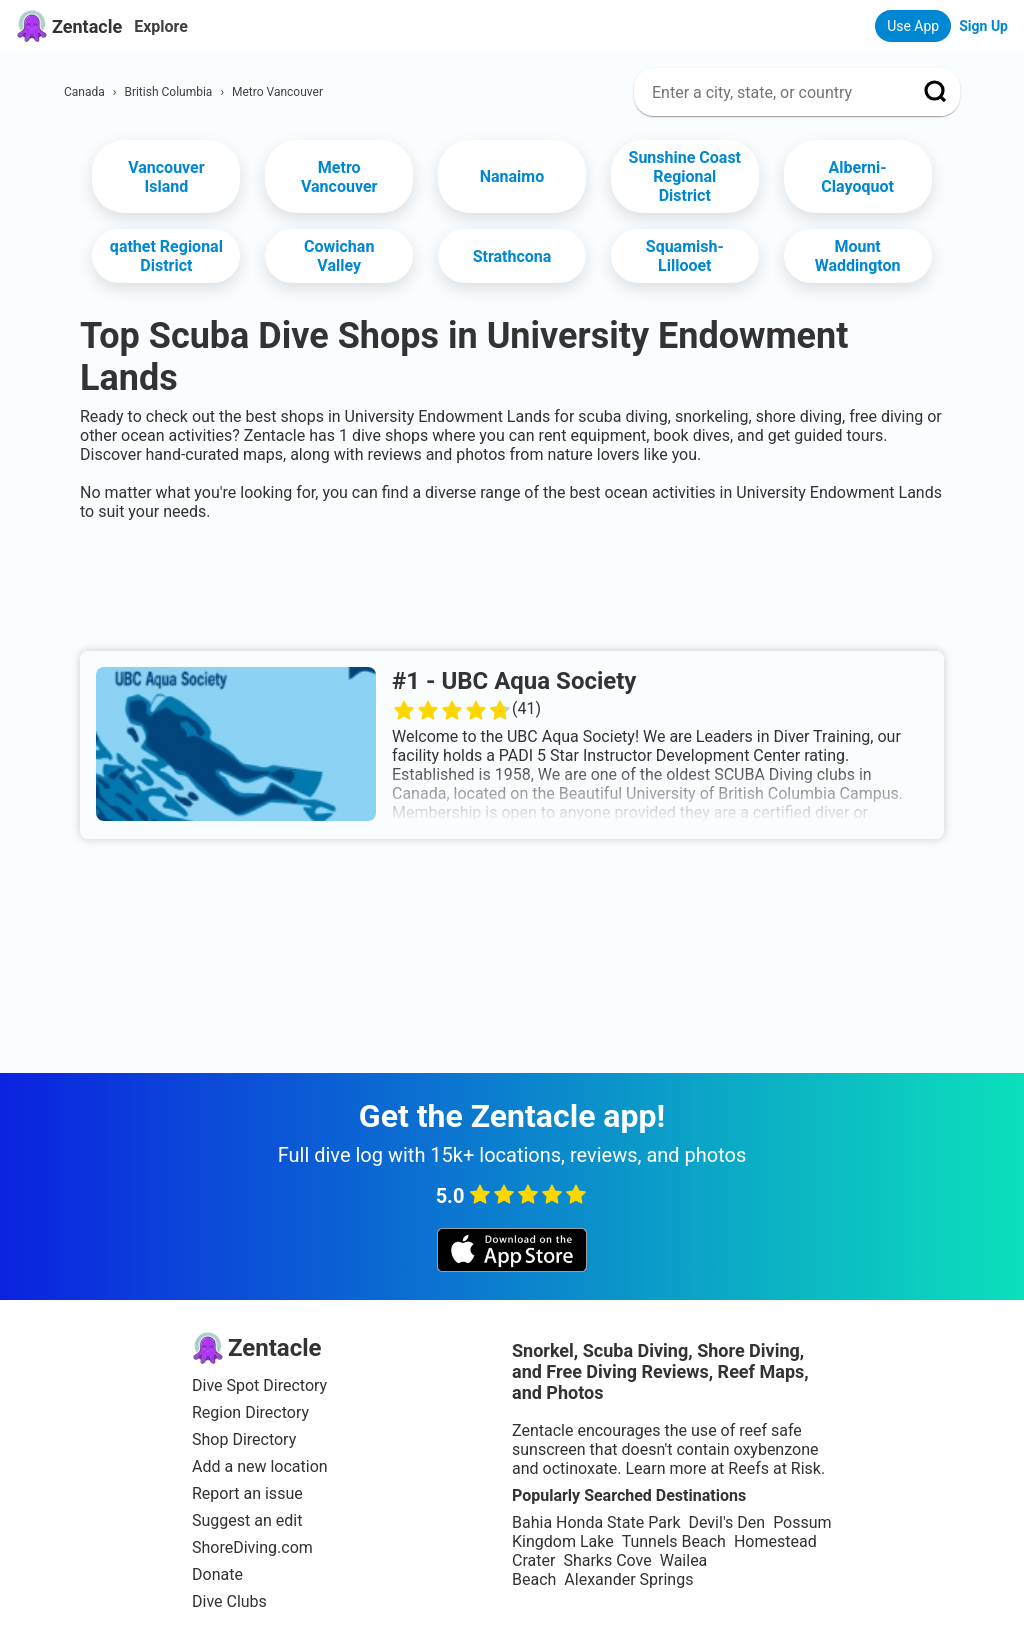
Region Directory (250, 1412)
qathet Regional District (166, 256)
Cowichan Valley (339, 256)
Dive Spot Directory (259, 1385)
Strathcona (512, 256)
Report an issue (247, 1493)
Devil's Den (726, 1522)
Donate (217, 1574)
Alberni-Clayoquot (857, 177)
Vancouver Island (166, 177)
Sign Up (983, 26)
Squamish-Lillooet (685, 256)
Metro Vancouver (339, 177)
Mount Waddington (858, 256)
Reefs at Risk (774, 1468)
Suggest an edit (247, 1520)
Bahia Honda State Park (596, 1522)
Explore (161, 26)
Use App (913, 26)
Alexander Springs (628, 1579)
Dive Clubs (229, 1601)
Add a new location (260, 1466)
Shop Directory (244, 1439)
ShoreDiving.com (252, 1547)
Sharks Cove (607, 1560)
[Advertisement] (512, 582)
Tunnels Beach (674, 1541)
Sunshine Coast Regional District (685, 176)
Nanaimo (512, 176)
